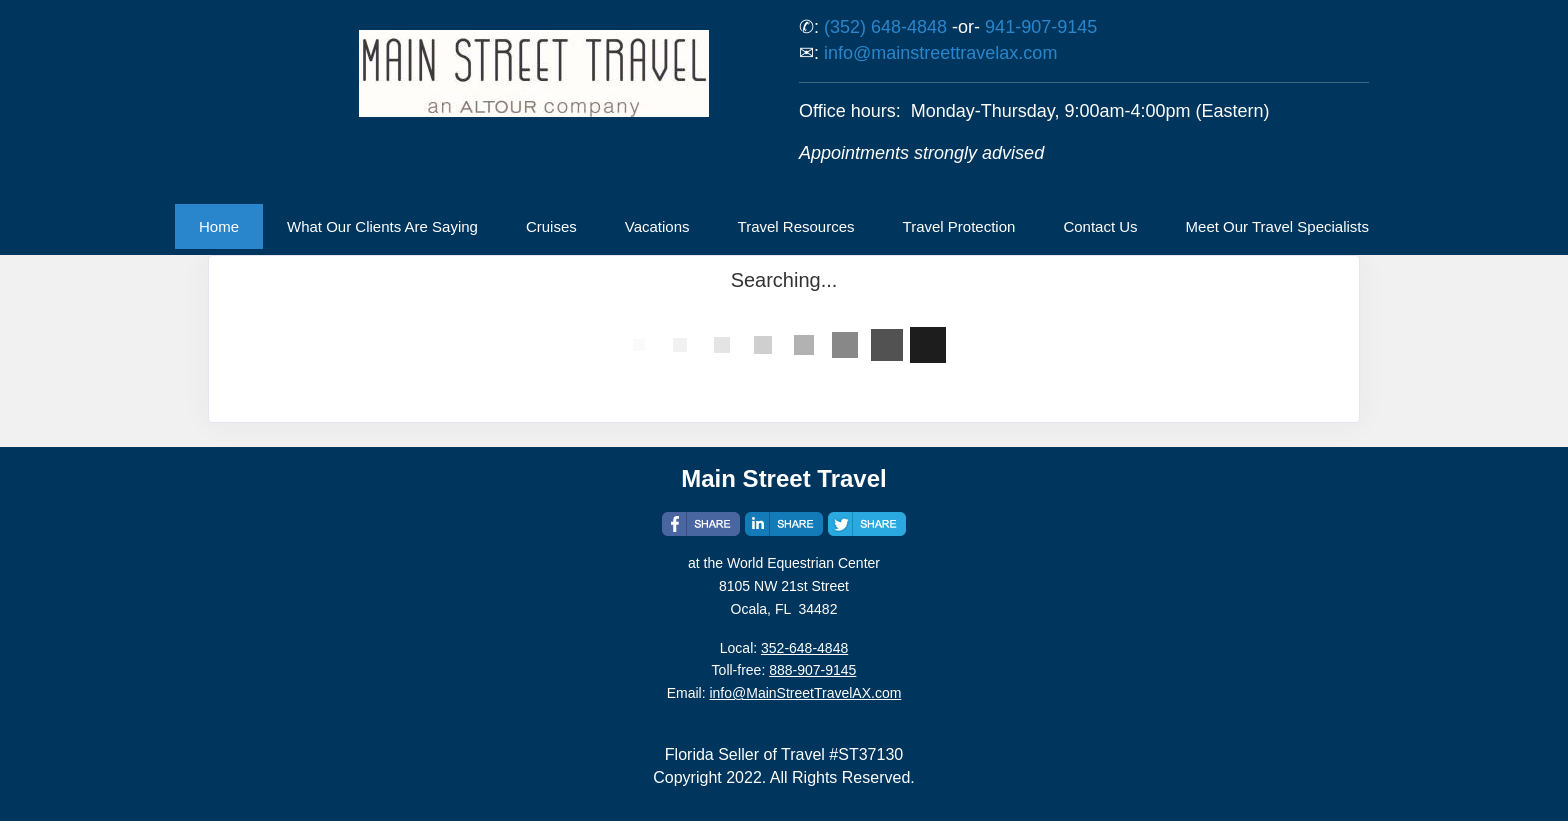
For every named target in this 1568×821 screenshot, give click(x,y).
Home (219, 226)
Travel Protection (959, 226)
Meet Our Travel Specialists (1277, 226)
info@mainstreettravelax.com (940, 53)
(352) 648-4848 (885, 27)
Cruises (551, 226)
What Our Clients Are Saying (382, 226)
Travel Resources (796, 226)
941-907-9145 (1041, 27)
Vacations (657, 226)
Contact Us (1100, 226)
